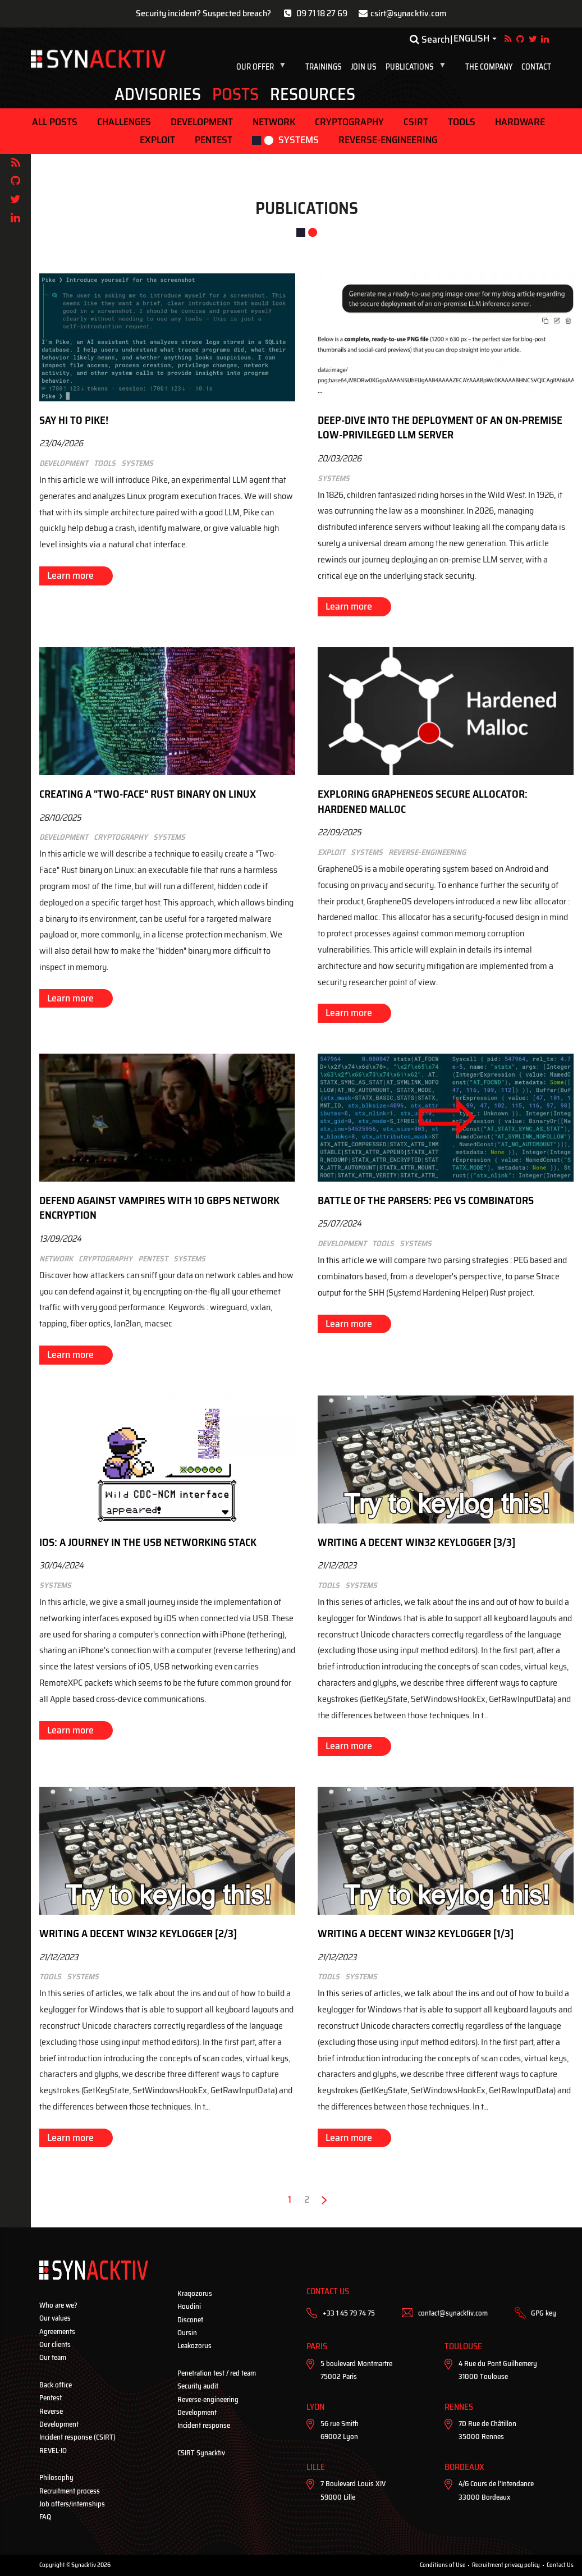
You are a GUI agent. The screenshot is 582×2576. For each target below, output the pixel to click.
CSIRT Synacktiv (201, 2453)
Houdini (189, 2306)
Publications (418, 67)
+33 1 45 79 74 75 (349, 2313)
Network (274, 122)
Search (430, 39)
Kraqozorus (194, 2293)
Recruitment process (69, 2491)
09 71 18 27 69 (321, 13)
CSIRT (416, 122)
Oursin (187, 2333)
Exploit (157, 140)
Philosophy (56, 2477)
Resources (312, 94)
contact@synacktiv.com (453, 2313)
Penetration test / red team (216, 2373)
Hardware (520, 122)
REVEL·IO (53, 2450)
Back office (55, 2385)
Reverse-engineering (387, 140)
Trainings (323, 67)
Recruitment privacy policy (506, 2565)
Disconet (190, 2320)
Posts (235, 94)
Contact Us (560, 2565)
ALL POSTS (54, 122)
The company (488, 67)
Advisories (157, 94)
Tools (461, 122)
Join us (364, 67)
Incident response (203, 2425)
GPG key (543, 2313)
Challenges (124, 122)
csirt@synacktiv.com (408, 13)
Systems (298, 140)
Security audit (197, 2386)
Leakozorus (194, 2345)
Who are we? (58, 2305)
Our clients (55, 2344)
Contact (536, 67)
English (471, 38)
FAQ (45, 2517)
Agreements (57, 2331)
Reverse (51, 2411)
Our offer (263, 67)
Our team (52, 2357)
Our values (55, 2318)
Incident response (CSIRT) (77, 2437)
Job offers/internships (72, 2504)
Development (202, 122)
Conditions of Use (442, 2565)
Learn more (70, 575)
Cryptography (349, 122)
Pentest (213, 140)
